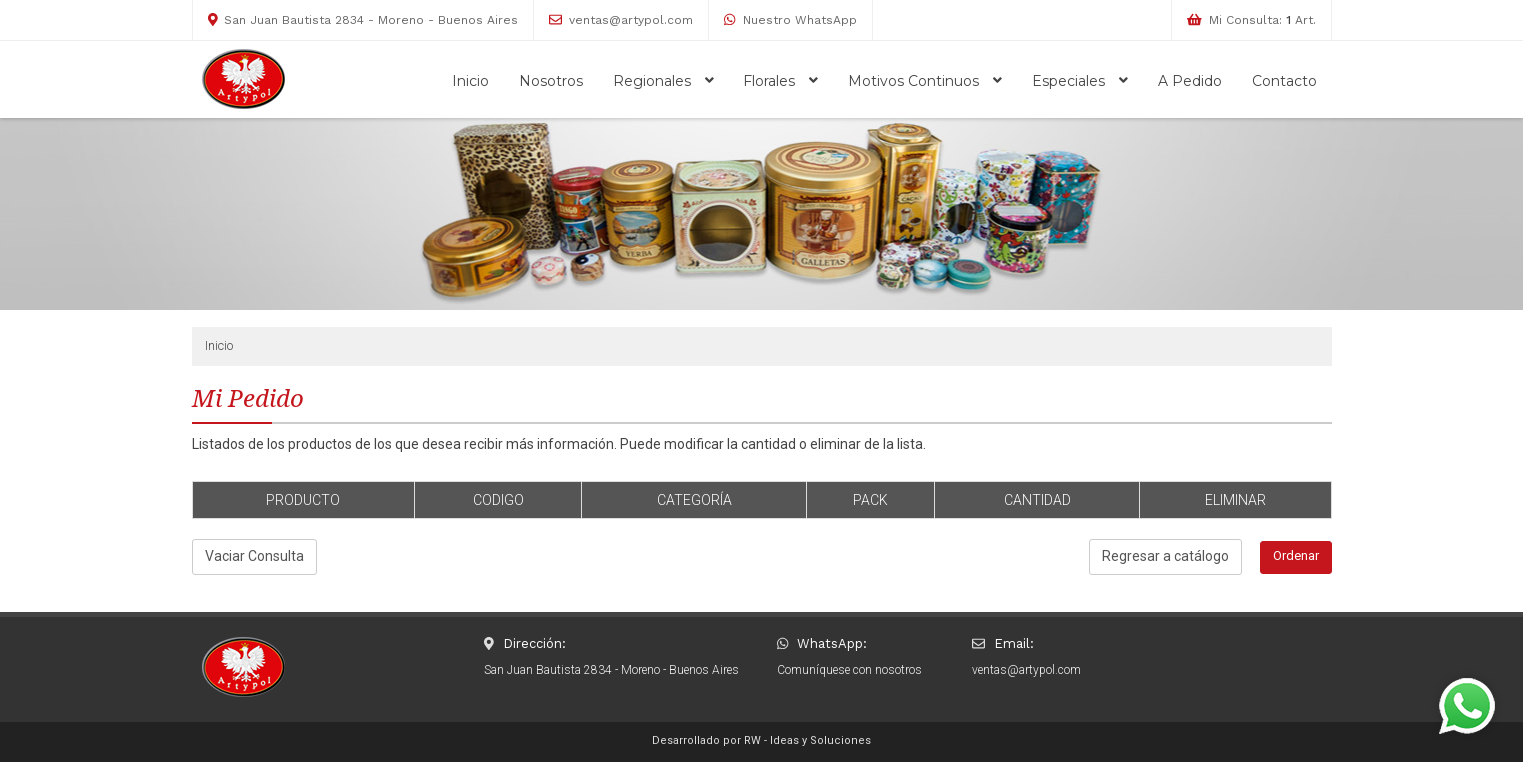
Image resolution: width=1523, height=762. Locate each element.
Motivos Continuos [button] (925, 81)
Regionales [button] (663, 81)
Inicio (470, 81)
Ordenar (1296, 555)
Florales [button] (780, 81)
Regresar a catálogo (1165, 556)
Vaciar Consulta (254, 556)
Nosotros (551, 81)
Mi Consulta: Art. (1262, 20)
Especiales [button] (1080, 81)
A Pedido (1190, 81)
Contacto (1284, 81)
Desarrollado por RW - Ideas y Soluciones (761, 740)
